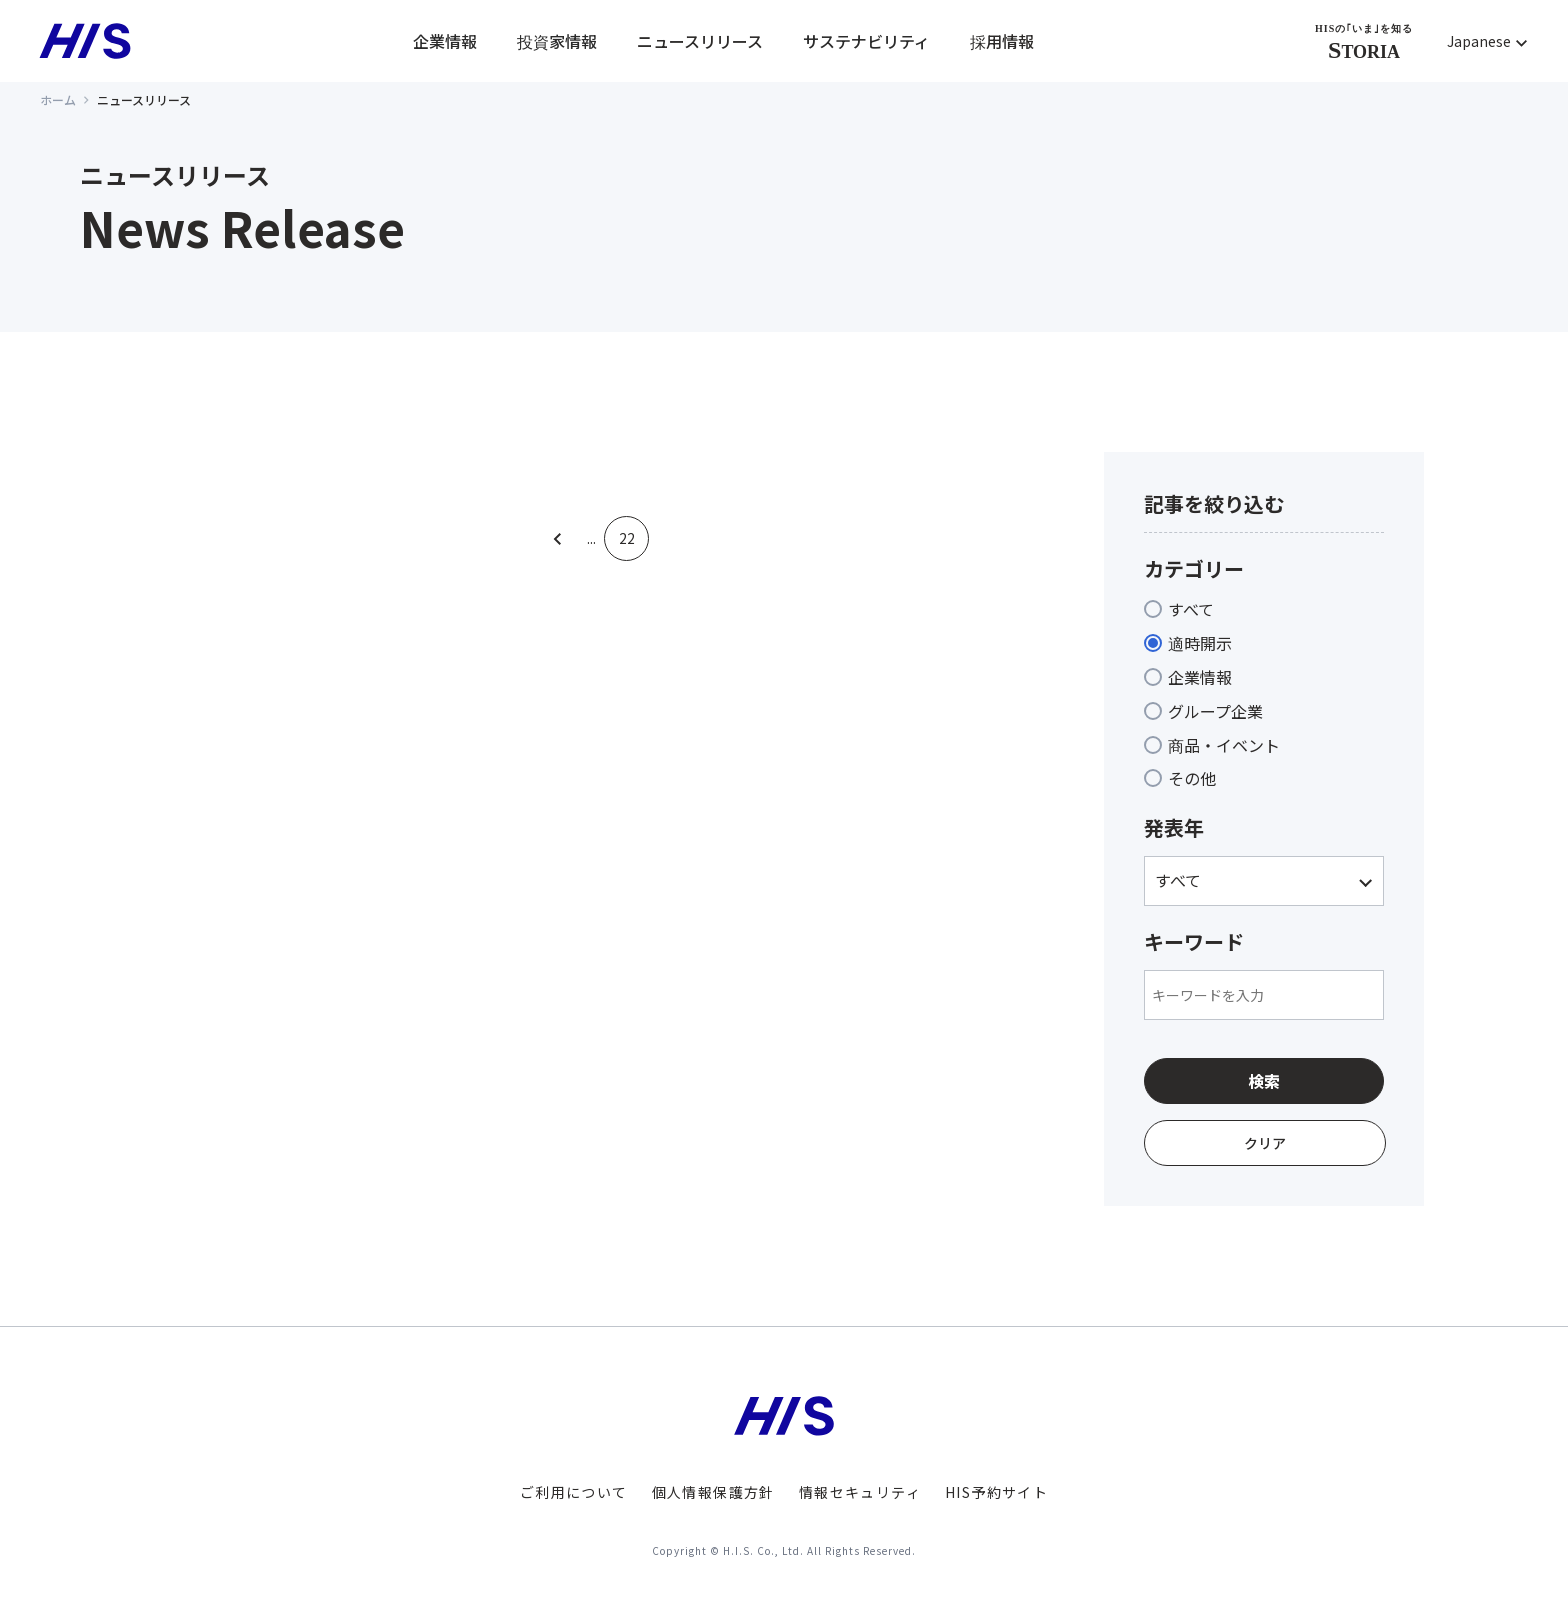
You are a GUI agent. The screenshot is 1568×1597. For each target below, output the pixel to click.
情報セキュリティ (860, 1492)
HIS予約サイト (996, 1492)
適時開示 (1200, 643)
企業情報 (445, 41)
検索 (1264, 1081)
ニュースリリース (700, 41)
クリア (1265, 1143)
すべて (1191, 609)
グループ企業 (1215, 711)
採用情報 (1002, 41)
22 (627, 539)
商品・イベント (1224, 745)
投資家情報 (557, 41)
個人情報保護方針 (713, 1492)
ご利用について (574, 1492)
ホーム (58, 99)
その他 (1192, 778)
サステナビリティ (866, 41)
